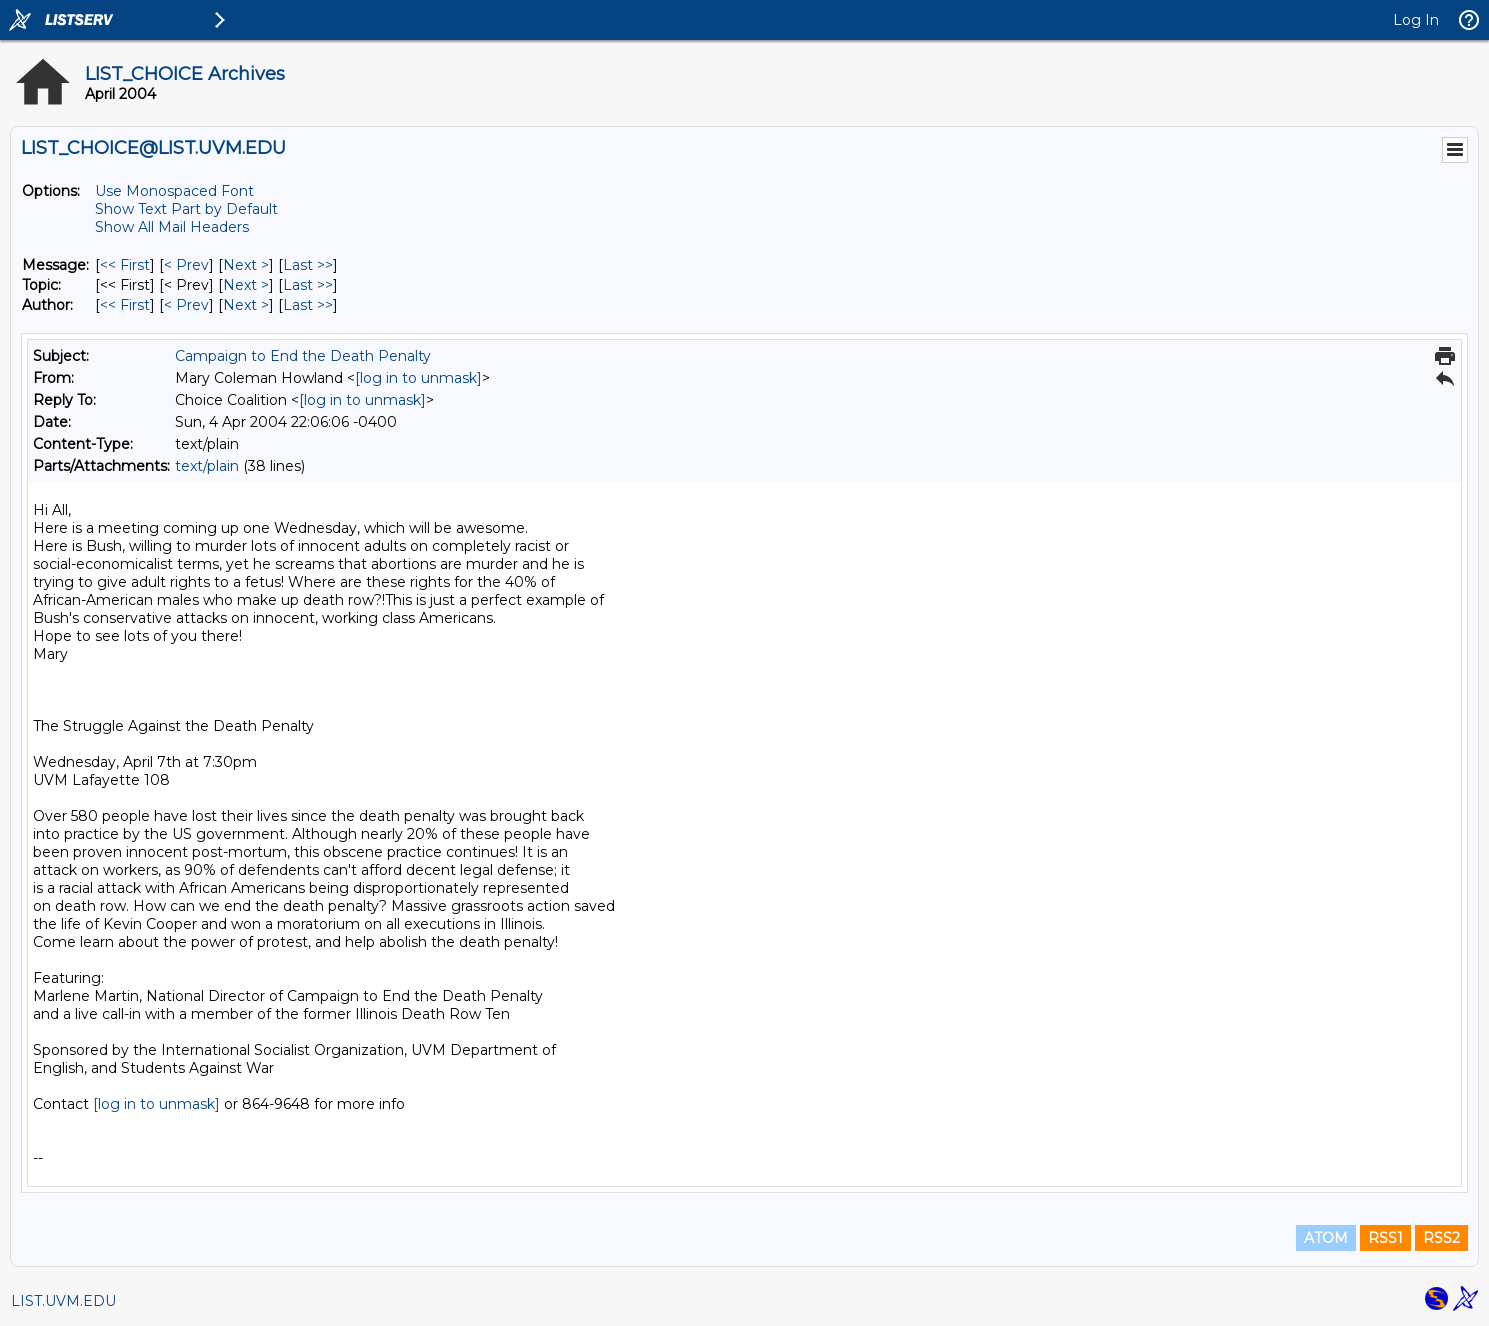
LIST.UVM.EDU (63, 1301)
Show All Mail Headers (172, 227)
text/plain (207, 466)
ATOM (1326, 1238)
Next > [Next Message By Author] (246, 305)
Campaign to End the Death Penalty (303, 356)
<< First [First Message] (125, 265)
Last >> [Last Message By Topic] (308, 285)
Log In (1416, 20)
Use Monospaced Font (174, 191)
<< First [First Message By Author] (125, 305)
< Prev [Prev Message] (186, 265)
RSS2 (1441, 1238)
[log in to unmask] (418, 378)
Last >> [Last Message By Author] (308, 305)
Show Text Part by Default (186, 209)
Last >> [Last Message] (308, 265)
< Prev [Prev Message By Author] (186, 305)
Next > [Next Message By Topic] (246, 285)
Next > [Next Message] (246, 265)
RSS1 (1385, 1238)
